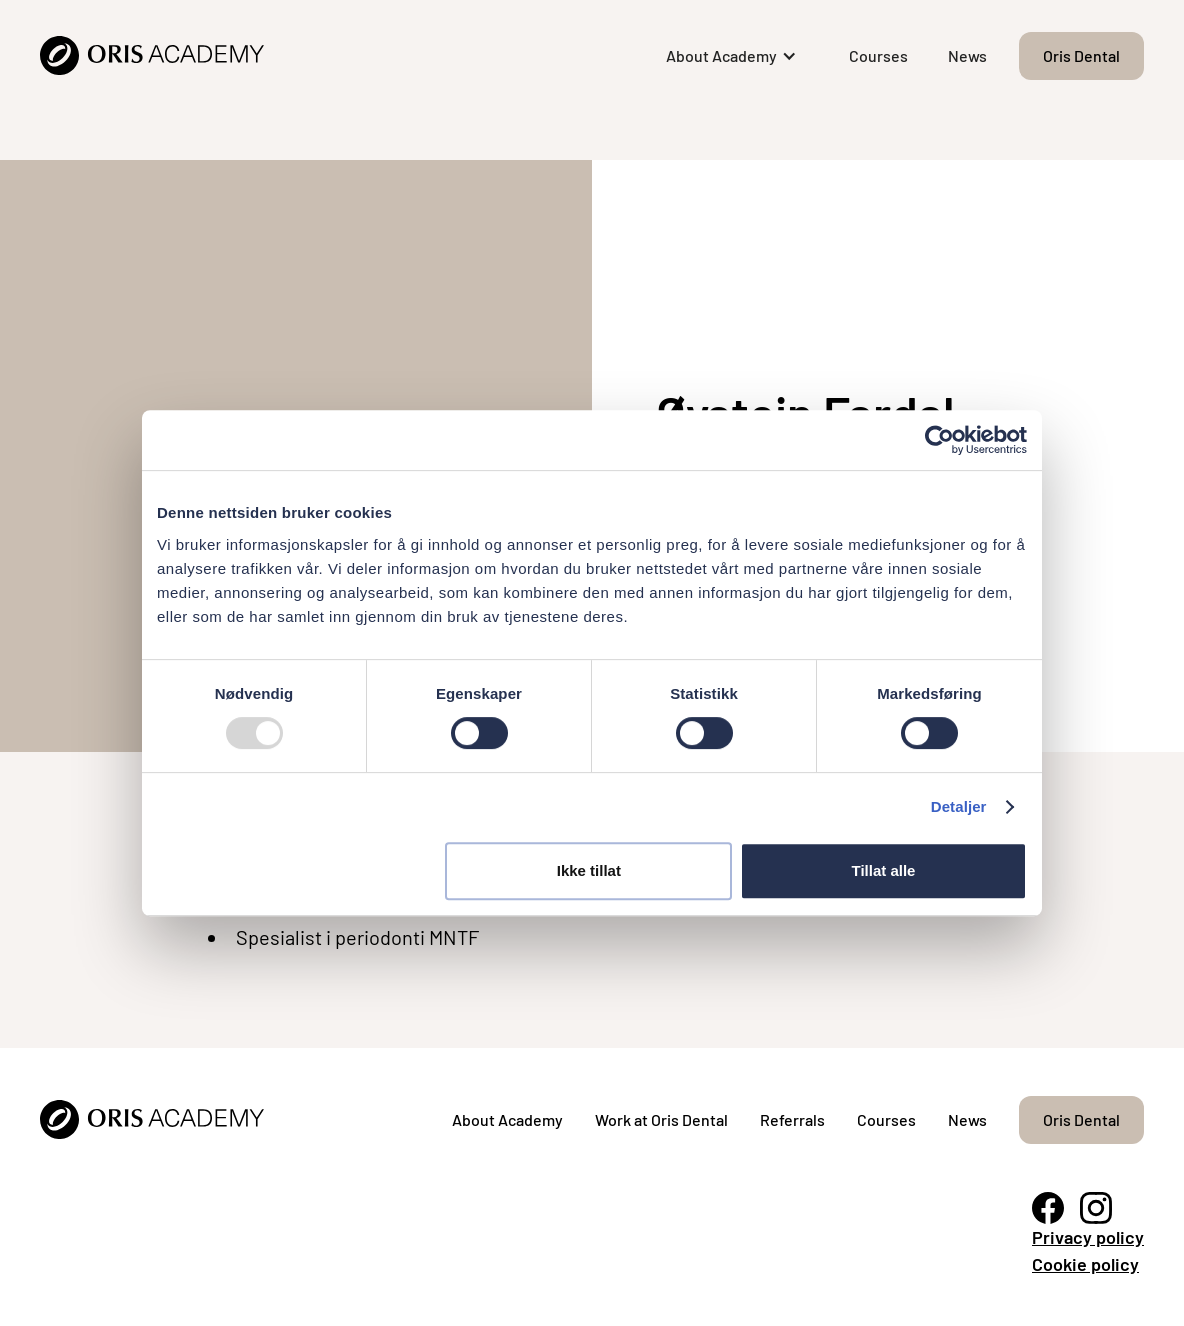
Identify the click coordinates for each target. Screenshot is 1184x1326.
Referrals (792, 1119)
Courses (878, 55)
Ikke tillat (589, 870)
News (967, 55)
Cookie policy (1085, 1264)
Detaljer (959, 806)
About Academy (507, 1119)
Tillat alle (883, 870)
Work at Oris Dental (661, 1119)
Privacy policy (1088, 1237)
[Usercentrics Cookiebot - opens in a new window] (939, 440)
